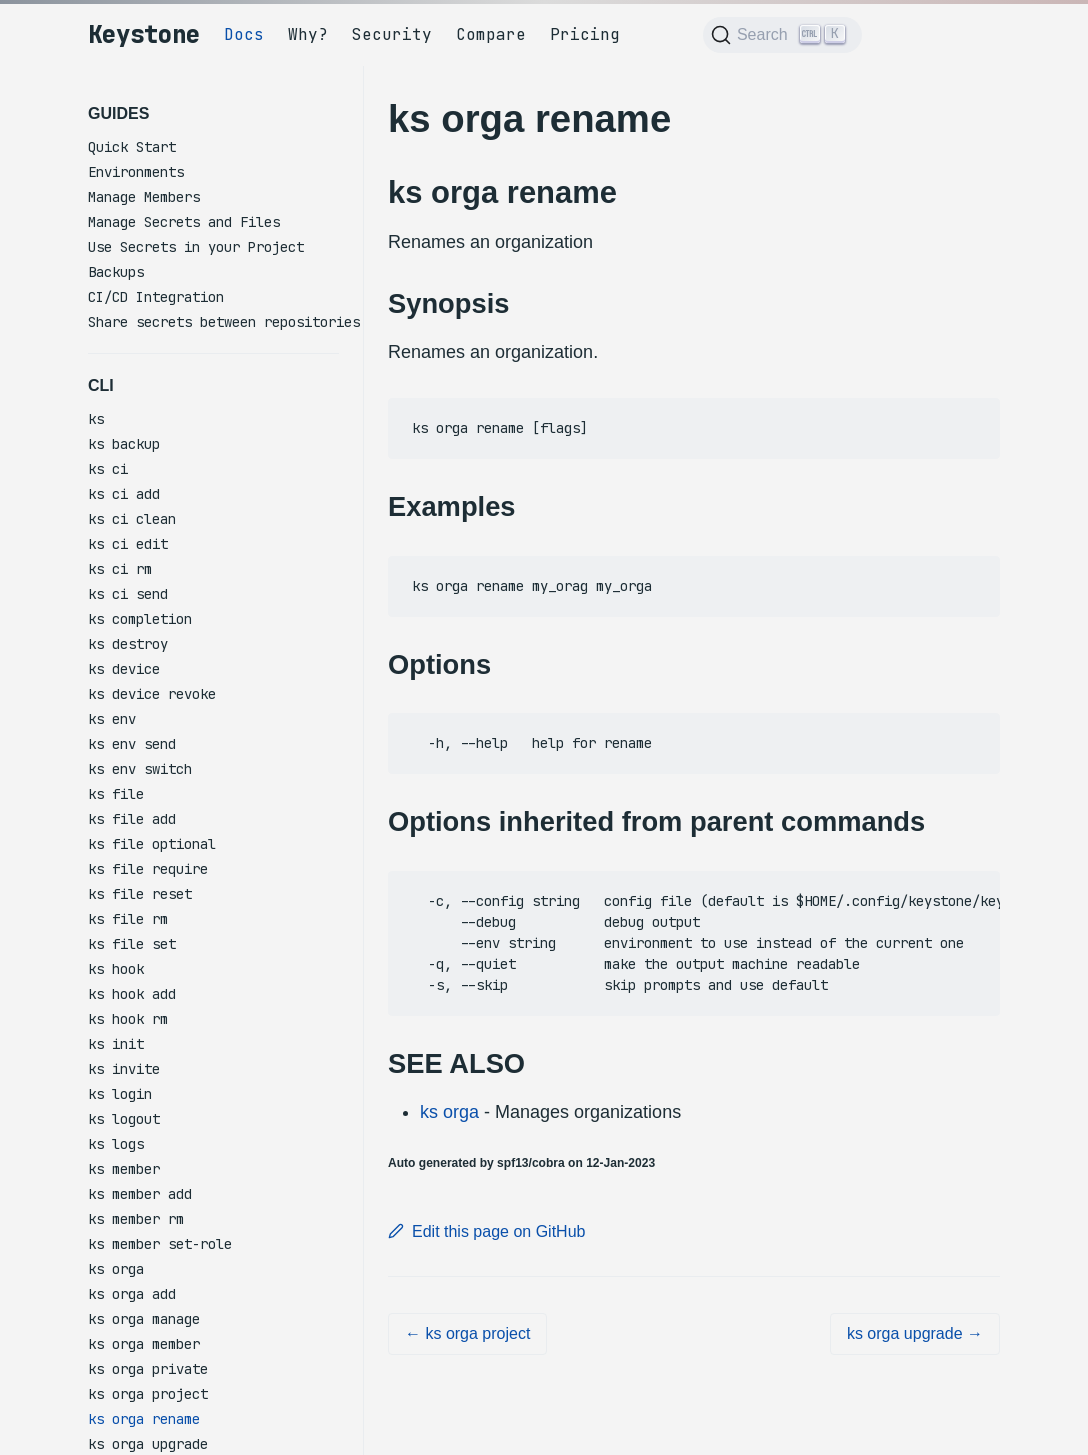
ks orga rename (144, 1419)
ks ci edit (128, 544)
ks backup (124, 444)
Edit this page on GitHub (486, 1231)
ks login (120, 1094)
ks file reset (140, 894)
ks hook (116, 969)
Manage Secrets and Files (184, 222)
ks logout (124, 1119)
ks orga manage (144, 1319)
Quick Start (132, 147)
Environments (136, 172)
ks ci (108, 469)
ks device (124, 669)
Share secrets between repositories (224, 322)
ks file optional (152, 844)
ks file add (132, 819)
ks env (112, 719)
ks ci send (128, 594)
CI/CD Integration (156, 297)
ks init (116, 1044)
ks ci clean (132, 519)
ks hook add (132, 994)
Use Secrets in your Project (196, 247)
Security (392, 34)
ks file (116, 794)
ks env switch (140, 769)
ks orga (116, 1269)
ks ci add (124, 494)
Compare (491, 34)
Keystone (144, 34)
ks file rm (128, 919)
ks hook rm (128, 1019)
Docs (244, 34)
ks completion (140, 619)
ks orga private (148, 1369)
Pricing (585, 34)
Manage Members (144, 197)
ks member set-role (160, 1244)
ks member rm (136, 1219)
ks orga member (144, 1344)
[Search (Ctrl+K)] (782, 35)
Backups (116, 272)
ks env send (132, 744)
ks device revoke (152, 694)
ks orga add (132, 1294)
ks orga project (148, 1394)
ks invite (124, 1069)
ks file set (132, 944)
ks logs (116, 1144)
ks (96, 419)
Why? (308, 34)
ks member (124, 1169)
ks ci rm (120, 569)
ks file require (148, 869)
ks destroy (128, 644)
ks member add (140, 1194)
